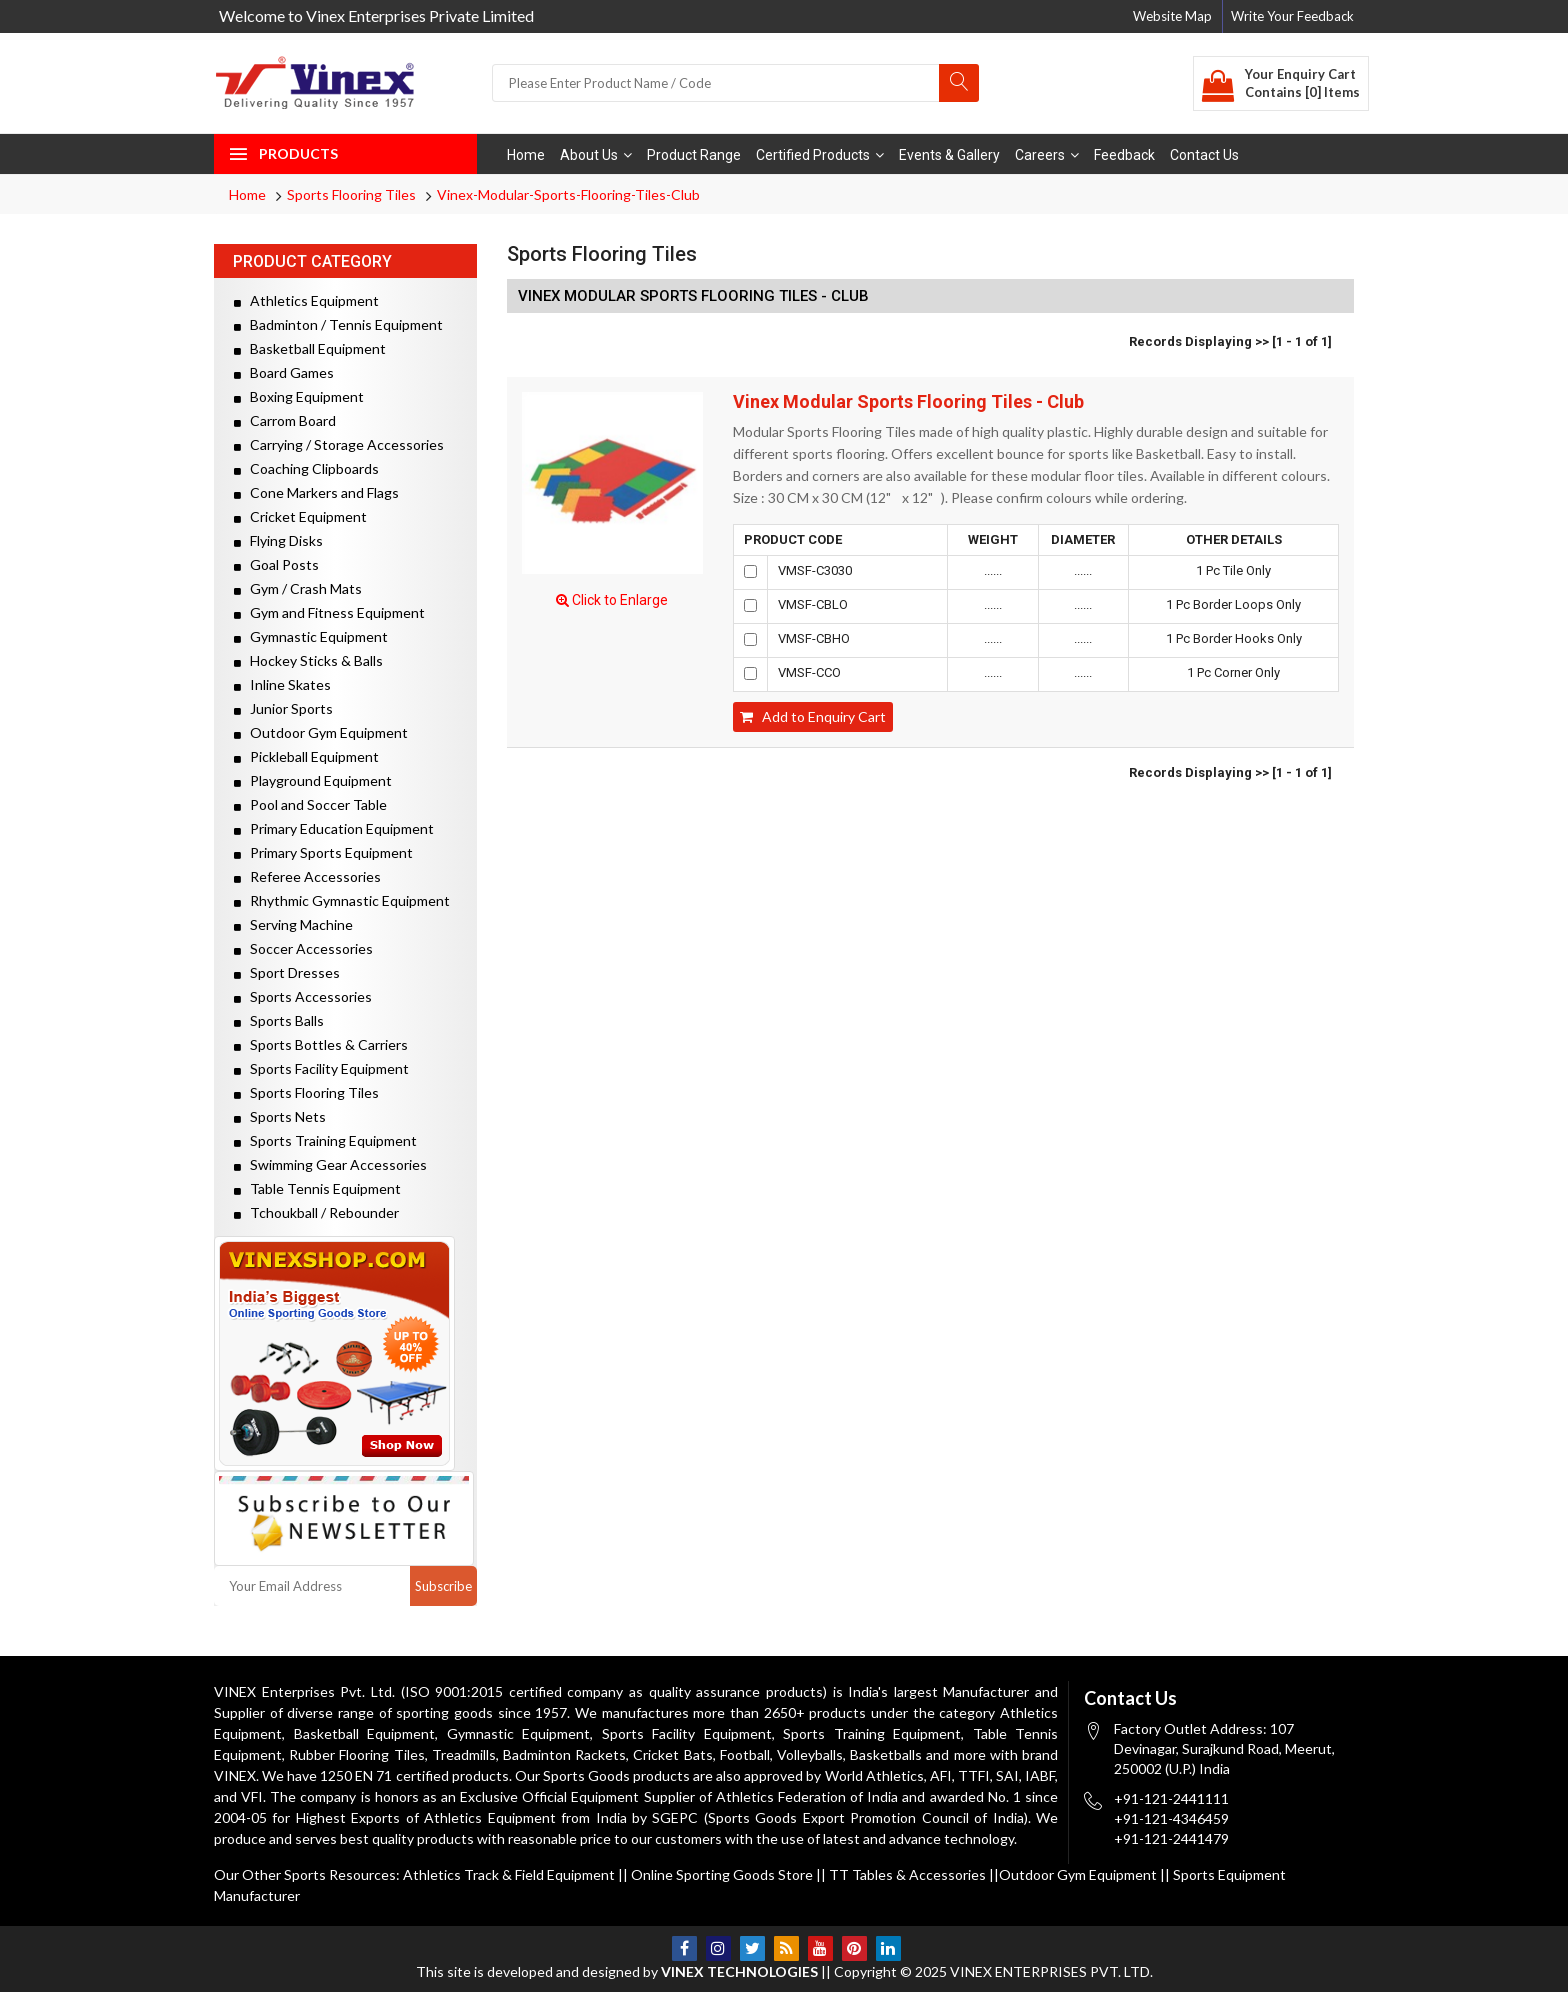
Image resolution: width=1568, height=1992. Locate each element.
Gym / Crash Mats (298, 588)
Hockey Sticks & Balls (308, 660)
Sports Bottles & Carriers (321, 1044)
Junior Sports (283, 708)
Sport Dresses (287, 972)
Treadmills (464, 1754)
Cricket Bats (672, 1754)
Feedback (1124, 155)
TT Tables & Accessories (907, 1874)
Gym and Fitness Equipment (329, 612)
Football (745, 1754)
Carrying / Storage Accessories (339, 444)
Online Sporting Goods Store (722, 1874)
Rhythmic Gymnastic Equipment (342, 900)
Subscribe (443, 1586)
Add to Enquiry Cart (813, 716)
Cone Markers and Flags (316, 492)
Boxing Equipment (299, 396)
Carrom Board (285, 420)
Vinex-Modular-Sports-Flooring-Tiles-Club (568, 194)
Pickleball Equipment (306, 756)
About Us (596, 155)
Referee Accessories (307, 876)
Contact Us (1204, 155)
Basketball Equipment (310, 348)
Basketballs (886, 1754)
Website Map (1172, 16)
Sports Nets (280, 1116)
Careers (1047, 155)
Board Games (284, 372)
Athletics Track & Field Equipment (509, 1874)
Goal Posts (276, 564)
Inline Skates (282, 684)
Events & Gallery (949, 155)
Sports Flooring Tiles (351, 194)
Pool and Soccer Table (310, 804)
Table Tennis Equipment (317, 1188)
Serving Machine (293, 924)
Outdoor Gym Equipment (321, 732)
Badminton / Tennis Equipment (338, 324)
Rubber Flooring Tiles (356, 1754)
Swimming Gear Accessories (330, 1164)
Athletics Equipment (306, 300)
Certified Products (820, 155)
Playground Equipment (313, 780)
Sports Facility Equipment (321, 1068)
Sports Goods (586, 1775)
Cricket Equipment (300, 516)
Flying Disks (278, 540)
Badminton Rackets (564, 1754)
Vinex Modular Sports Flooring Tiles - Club (908, 402)
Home (526, 155)
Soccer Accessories (303, 948)
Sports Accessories (303, 996)
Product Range (694, 155)
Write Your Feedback (1292, 16)
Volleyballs (810, 1754)
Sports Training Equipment (325, 1140)
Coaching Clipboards (306, 468)
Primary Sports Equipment (323, 852)
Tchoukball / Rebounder (316, 1212)
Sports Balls (279, 1020)
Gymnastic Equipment (311, 636)
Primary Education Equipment (334, 828)
